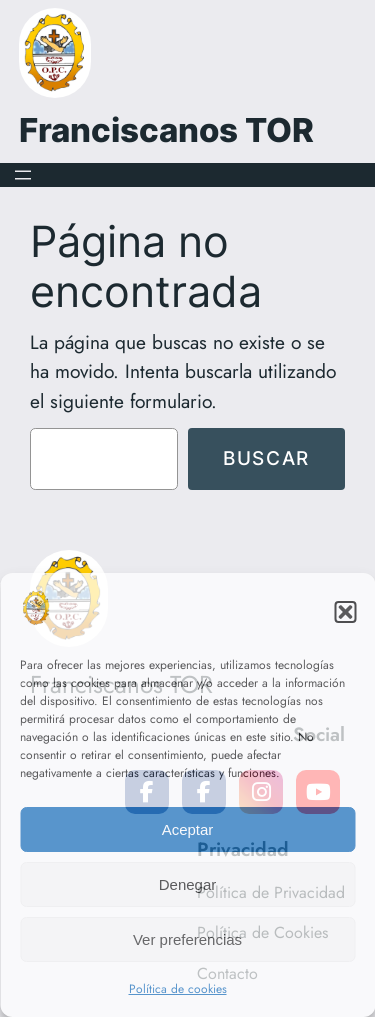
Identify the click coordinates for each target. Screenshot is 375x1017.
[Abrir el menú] (23, 175)
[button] (345, 612)
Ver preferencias (187, 939)
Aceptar (188, 829)
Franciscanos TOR (166, 130)
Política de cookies (178, 989)
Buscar (266, 458)
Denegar (188, 884)
